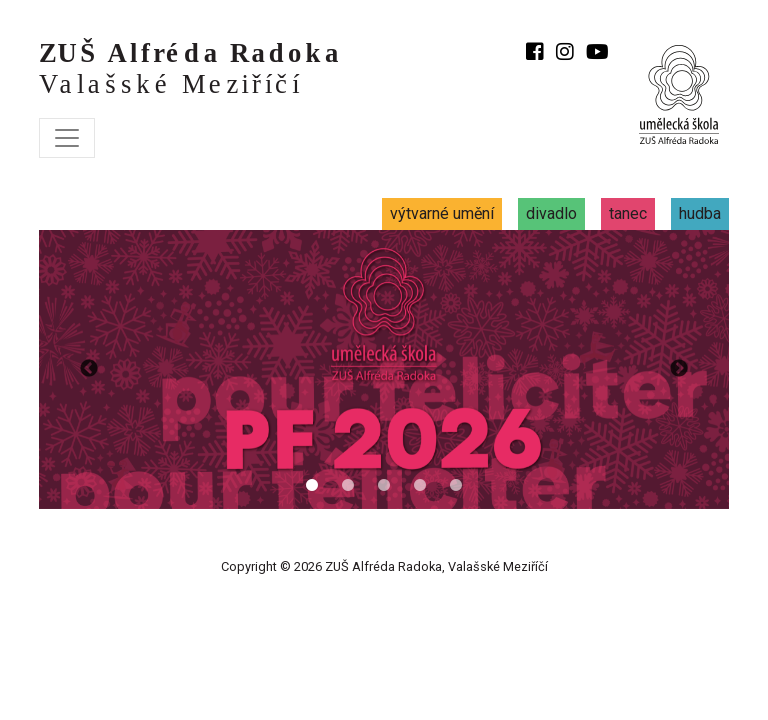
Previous (89, 369)
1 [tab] (312, 486)
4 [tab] (420, 486)
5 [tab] (456, 486)
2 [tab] (348, 486)
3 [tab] (384, 486)
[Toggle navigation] (67, 138)
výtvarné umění (442, 213)
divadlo (551, 213)
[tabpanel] (384, 369)
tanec (628, 213)
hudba (700, 213)
